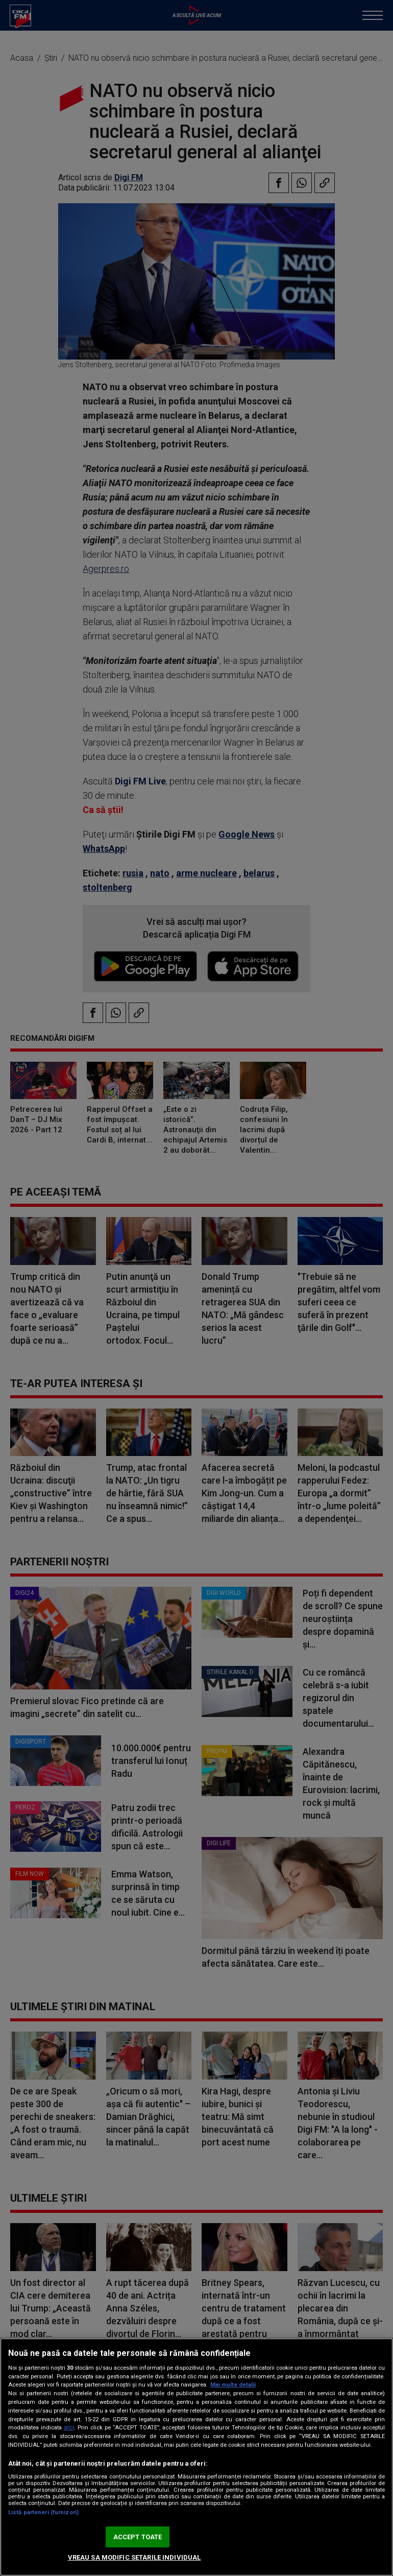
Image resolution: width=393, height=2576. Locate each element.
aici (69, 2427)
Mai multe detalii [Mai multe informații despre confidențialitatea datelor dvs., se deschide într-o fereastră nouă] (233, 2384)
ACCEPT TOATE (137, 2537)
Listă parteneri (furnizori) (43, 2512)
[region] (196, 2457)
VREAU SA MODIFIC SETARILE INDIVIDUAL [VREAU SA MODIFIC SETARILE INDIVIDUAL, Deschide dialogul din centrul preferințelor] (134, 2557)
